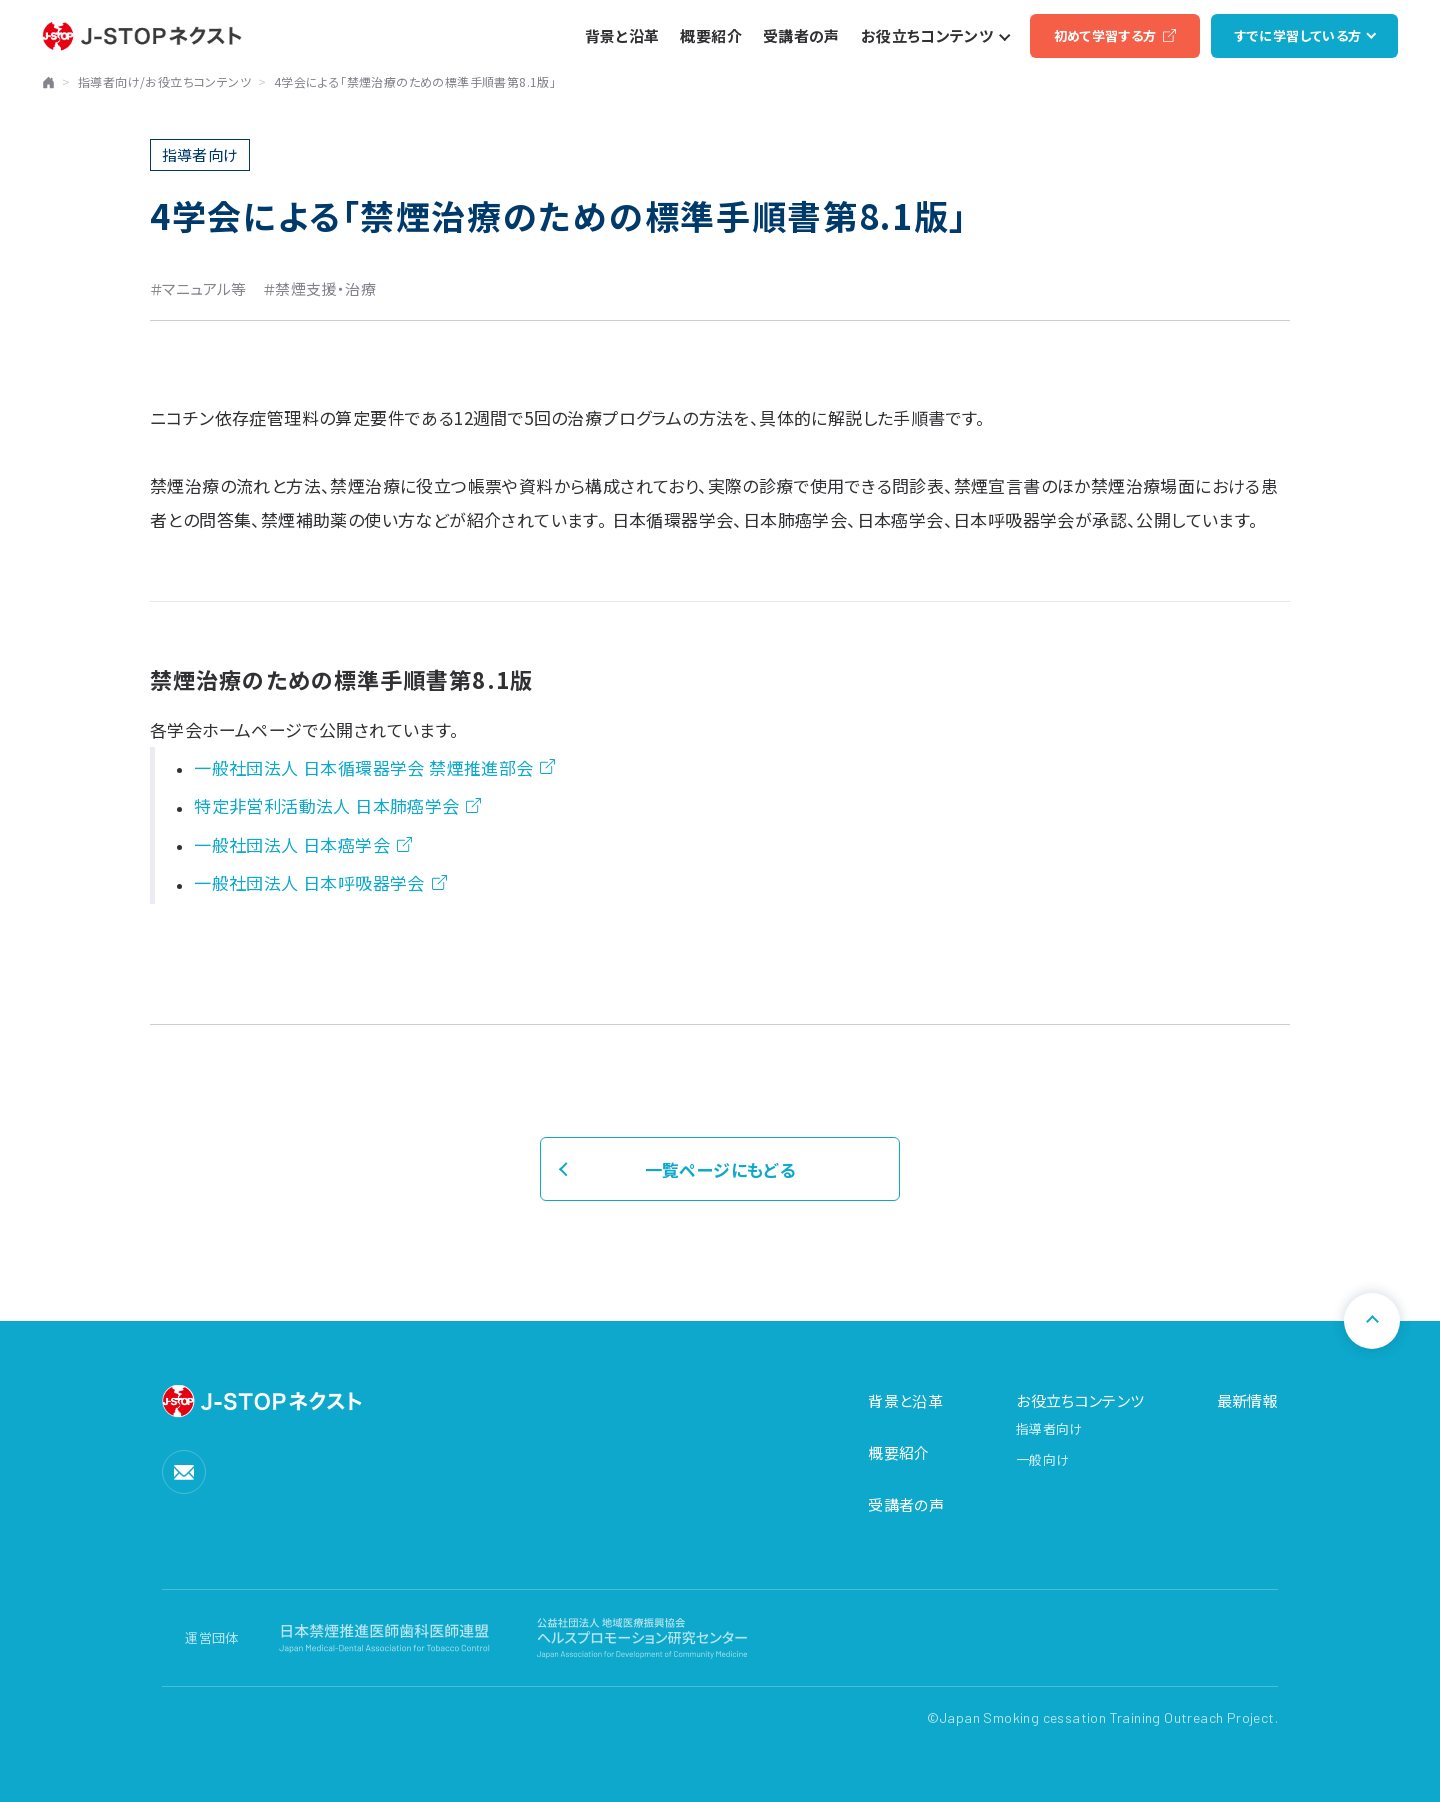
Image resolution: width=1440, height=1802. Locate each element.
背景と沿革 (905, 1400)
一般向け (1042, 1459)
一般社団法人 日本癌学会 (292, 844)
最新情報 (1248, 1400)
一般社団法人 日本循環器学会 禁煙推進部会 (363, 767)
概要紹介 (899, 1452)
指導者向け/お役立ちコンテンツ (164, 81)
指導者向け (1049, 1428)
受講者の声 (906, 1504)
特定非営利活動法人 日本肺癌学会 (326, 805)
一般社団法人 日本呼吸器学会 (309, 882)
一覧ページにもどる (720, 1169)
